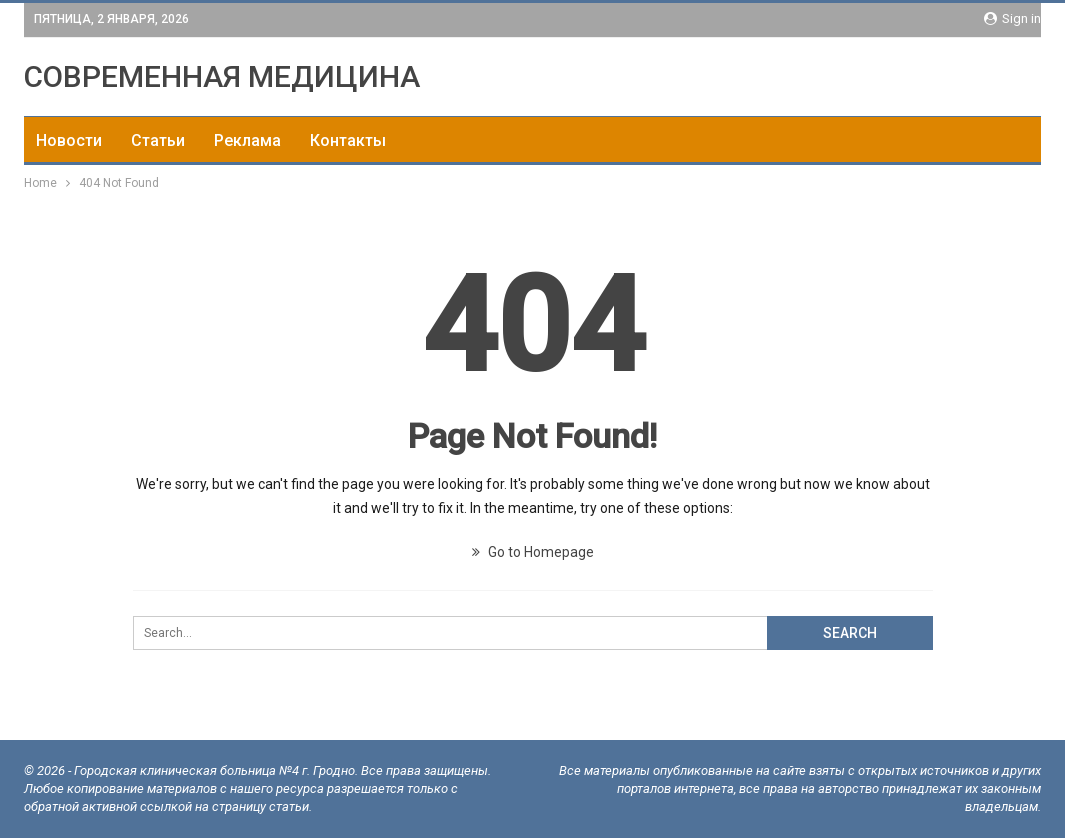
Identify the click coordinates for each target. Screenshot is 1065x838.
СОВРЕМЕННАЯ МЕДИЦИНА (222, 76)
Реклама (247, 140)
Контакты (348, 140)
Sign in (1012, 18)
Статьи (158, 140)
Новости (69, 140)
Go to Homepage (533, 552)
